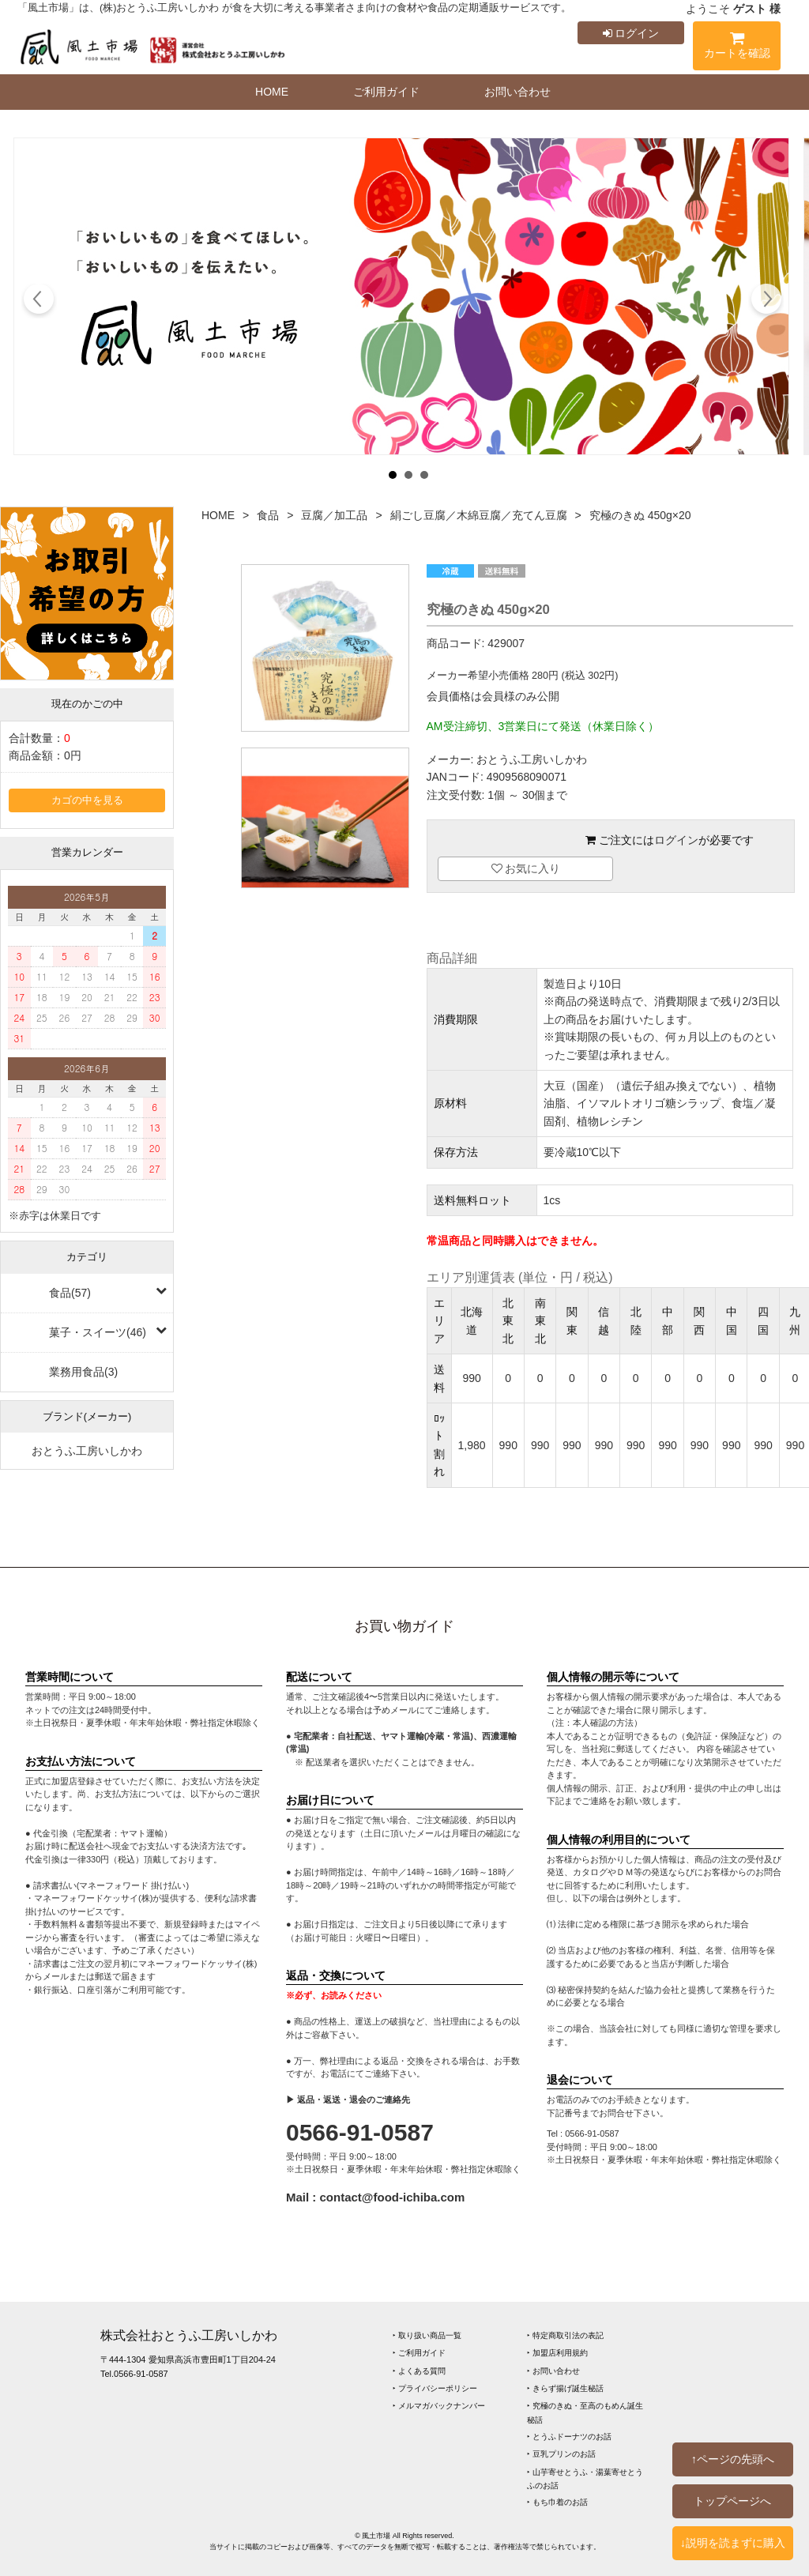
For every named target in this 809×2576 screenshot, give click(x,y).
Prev (39, 301)
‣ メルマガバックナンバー (439, 2405)
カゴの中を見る (87, 800)
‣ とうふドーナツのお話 (569, 2436)
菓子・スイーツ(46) (97, 1332)
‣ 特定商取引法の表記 (565, 2335)
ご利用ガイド (386, 91)
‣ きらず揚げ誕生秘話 (565, 2388)
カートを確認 (737, 47)
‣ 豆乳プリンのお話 (561, 2454)
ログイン (631, 33)
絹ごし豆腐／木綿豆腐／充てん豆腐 (478, 515)
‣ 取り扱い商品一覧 (427, 2335)
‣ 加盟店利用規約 (557, 2352)
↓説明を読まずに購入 (732, 2542)
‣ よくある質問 (419, 2371)
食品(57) (70, 1292)
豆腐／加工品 (334, 515)
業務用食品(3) (83, 1371)
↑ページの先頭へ (732, 2459)
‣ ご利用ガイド (419, 2352)
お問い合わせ (517, 91)
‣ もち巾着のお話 (557, 2502)
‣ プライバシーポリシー (435, 2388)
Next (766, 301)
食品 (268, 515)
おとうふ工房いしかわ (87, 1450)
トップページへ (732, 2501)
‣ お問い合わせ (553, 2371)
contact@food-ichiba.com (392, 2197)
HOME (271, 91)
